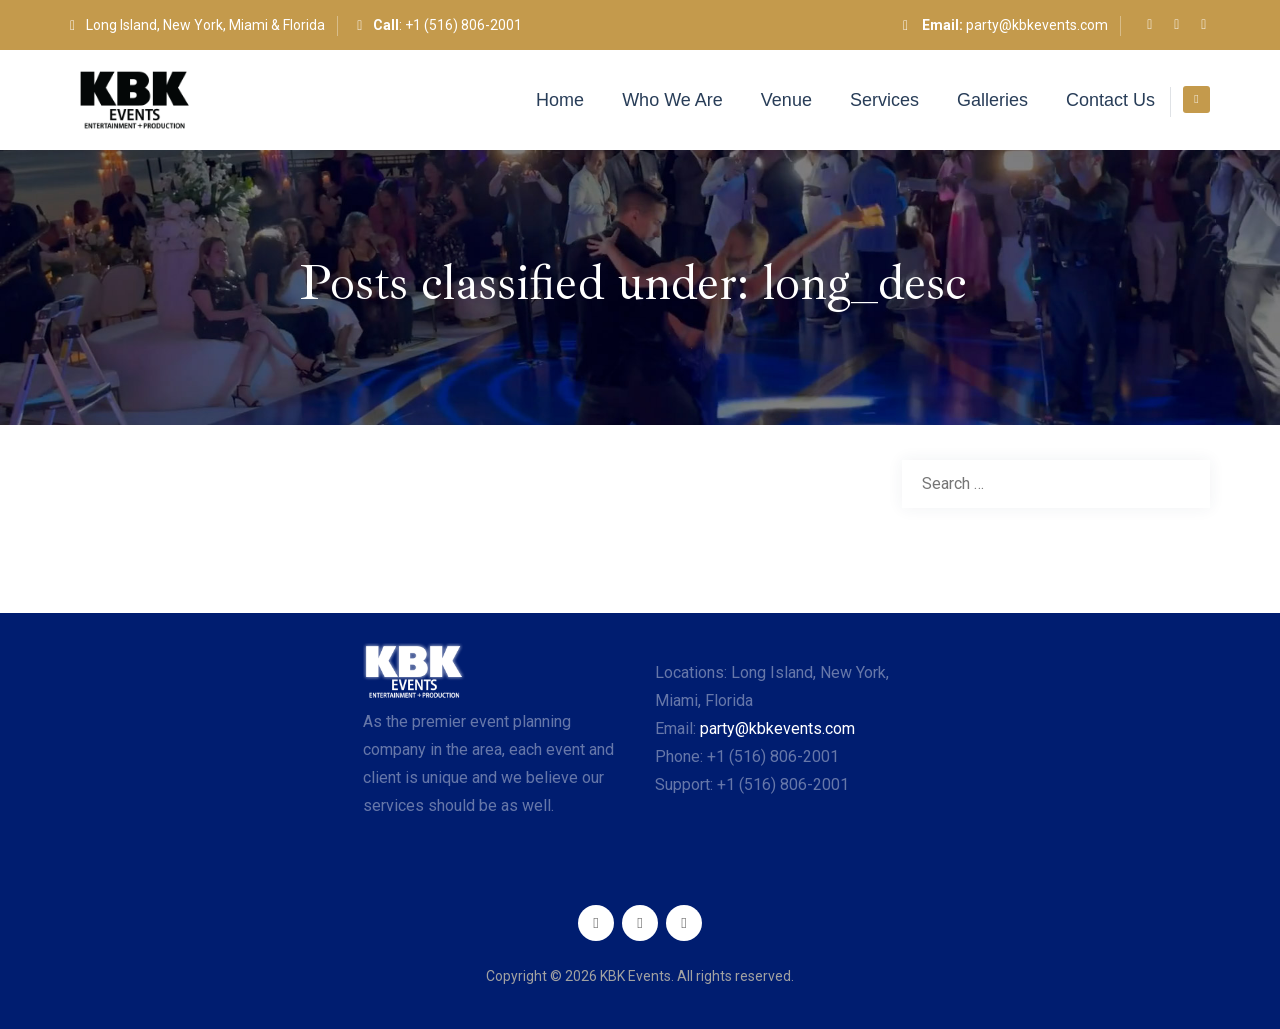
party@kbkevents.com (777, 728)
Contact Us (1101, 100)
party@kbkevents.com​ (1037, 25)
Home (551, 100)
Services (875, 100)
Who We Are (663, 100)
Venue (777, 100)
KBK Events (635, 976)
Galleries (983, 100)
